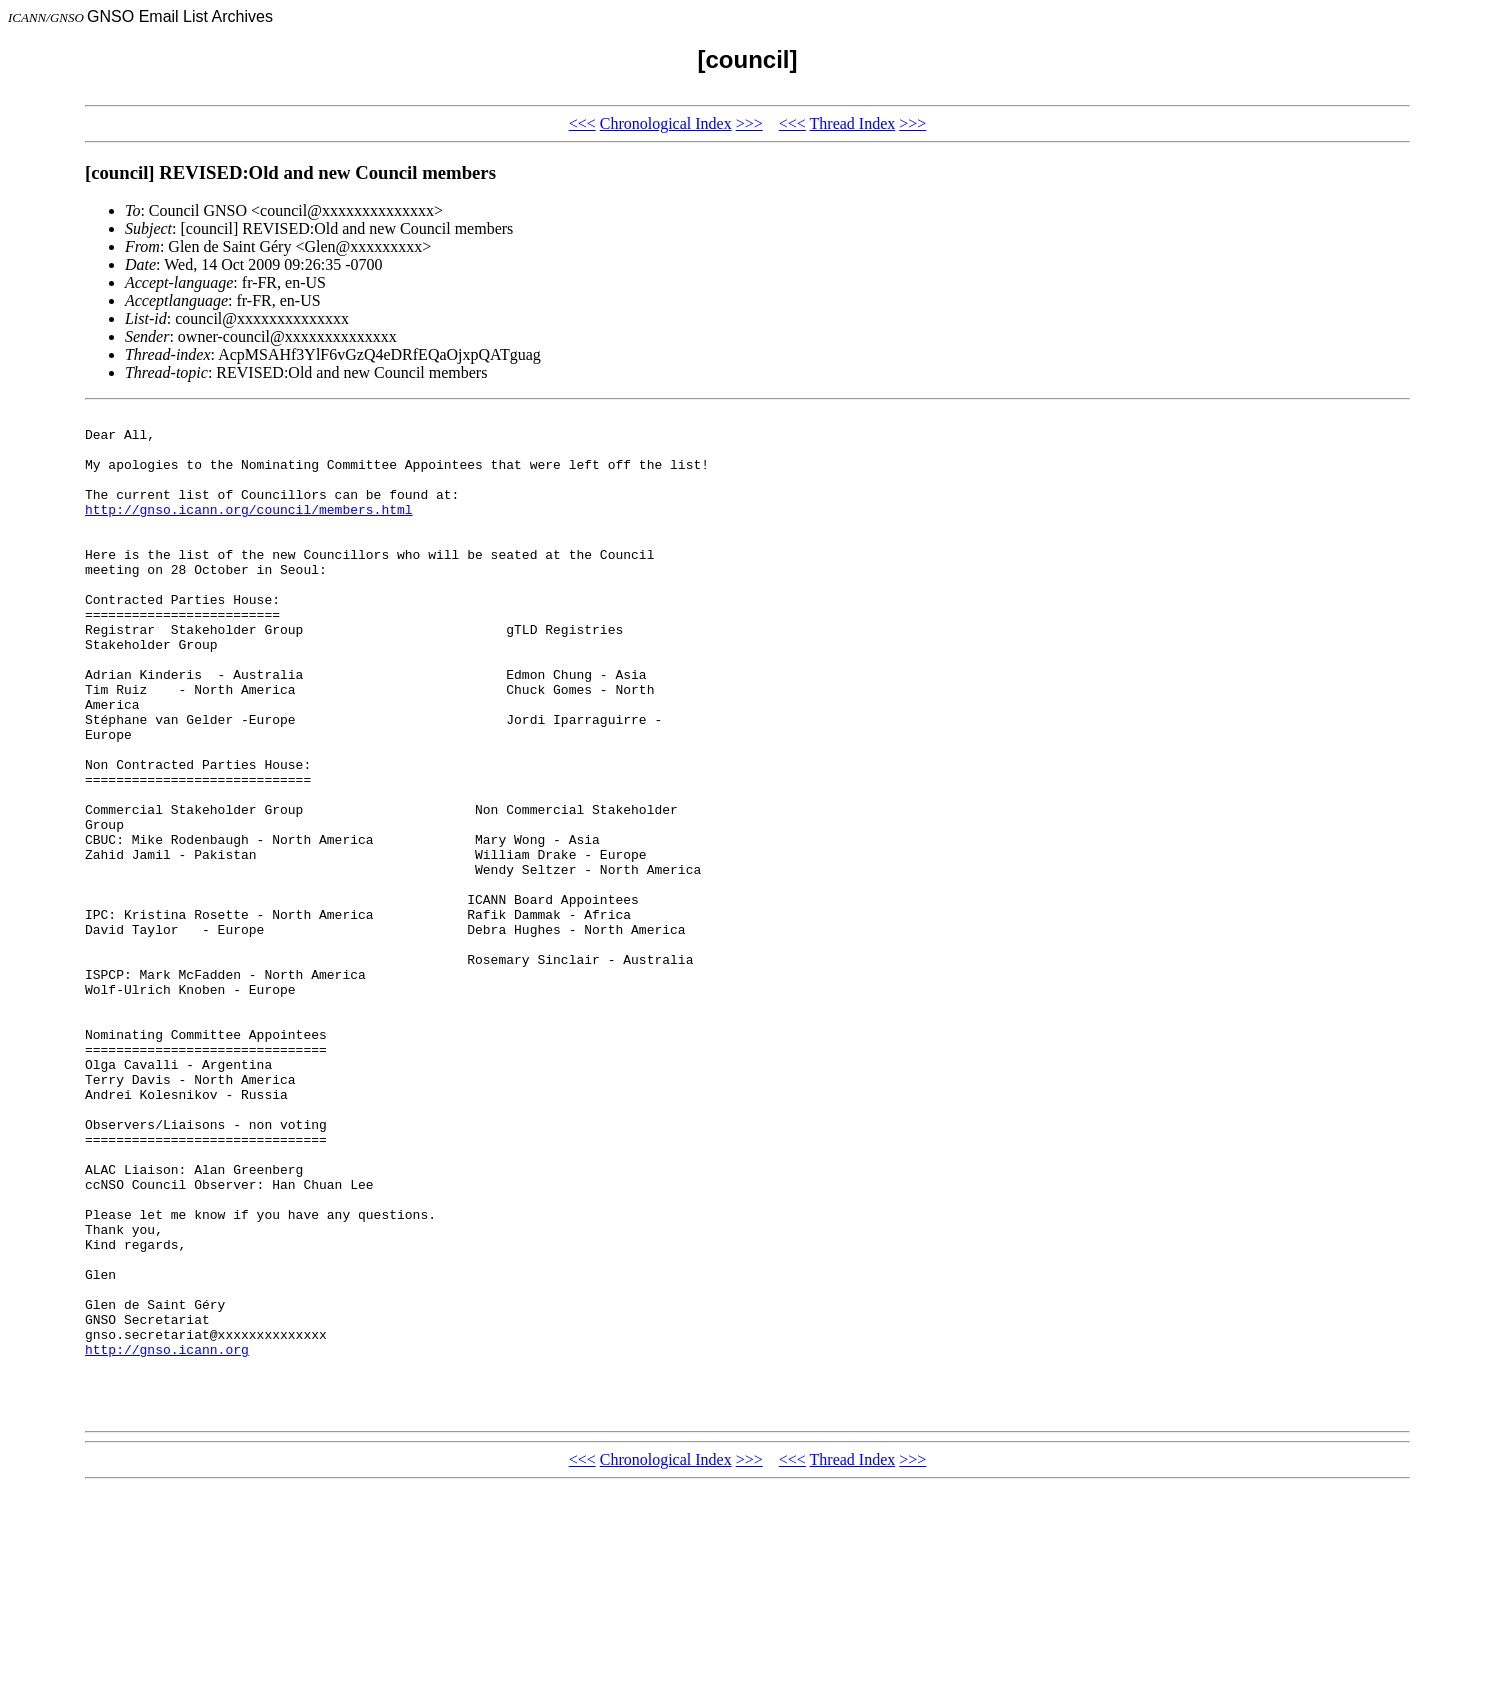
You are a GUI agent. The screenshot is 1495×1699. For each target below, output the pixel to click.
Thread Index (853, 123)
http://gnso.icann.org (167, 1538)
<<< (582, 123)
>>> (749, 123)
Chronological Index (666, 123)
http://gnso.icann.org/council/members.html (249, 530)
